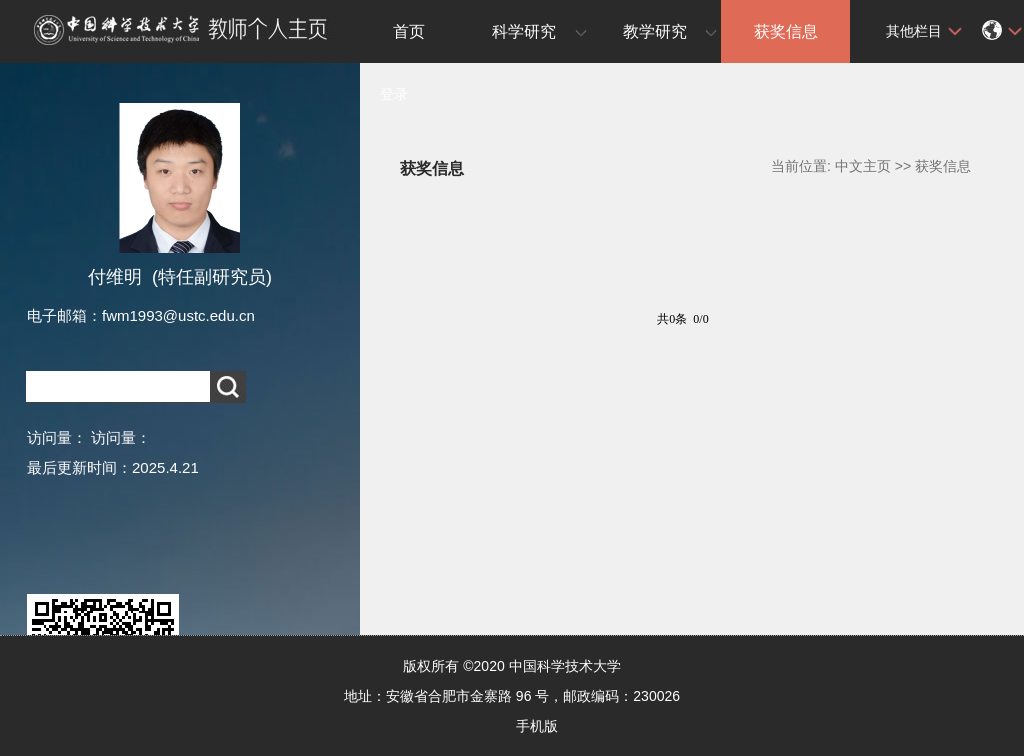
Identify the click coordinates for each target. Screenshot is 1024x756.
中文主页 (863, 166)
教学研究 (655, 31)
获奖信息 (786, 31)
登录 (394, 94)
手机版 (537, 726)
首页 (409, 31)
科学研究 (524, 31)
